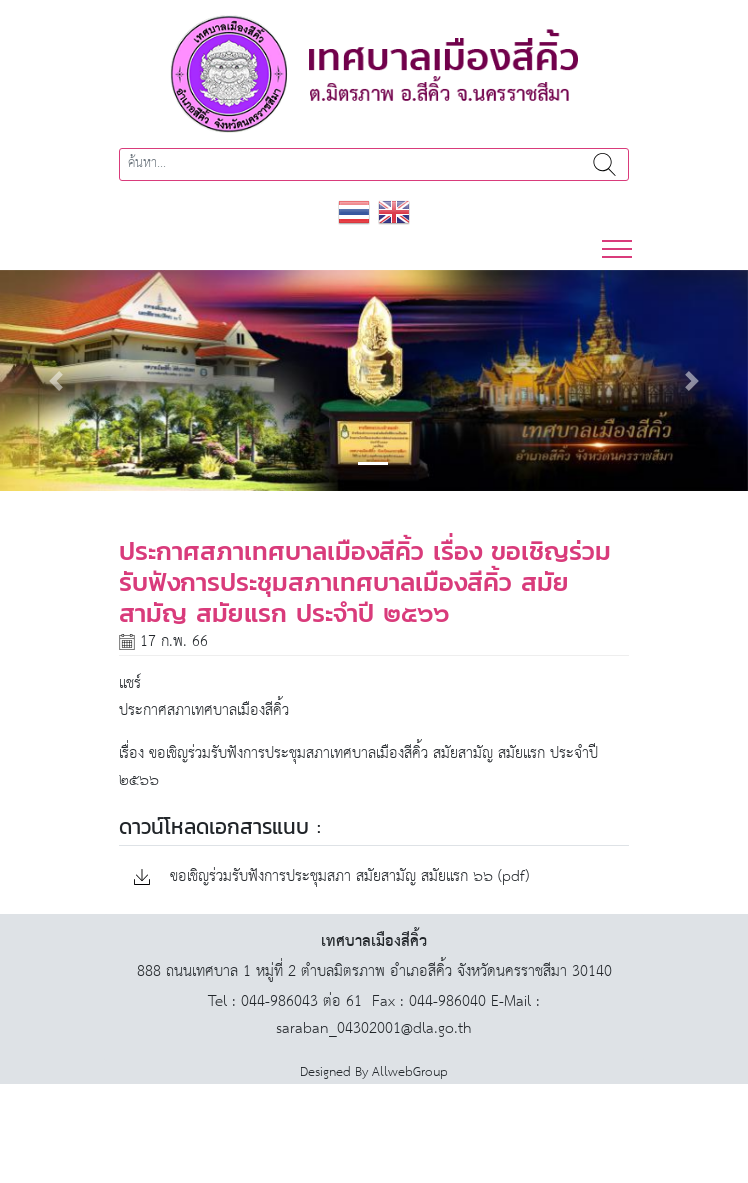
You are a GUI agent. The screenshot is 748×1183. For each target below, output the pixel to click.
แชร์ (130, 683)
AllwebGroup (410, 1072)
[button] (56, 381)
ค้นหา (604, 164)
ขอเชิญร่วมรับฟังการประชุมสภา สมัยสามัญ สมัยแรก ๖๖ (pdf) (331, 877)
